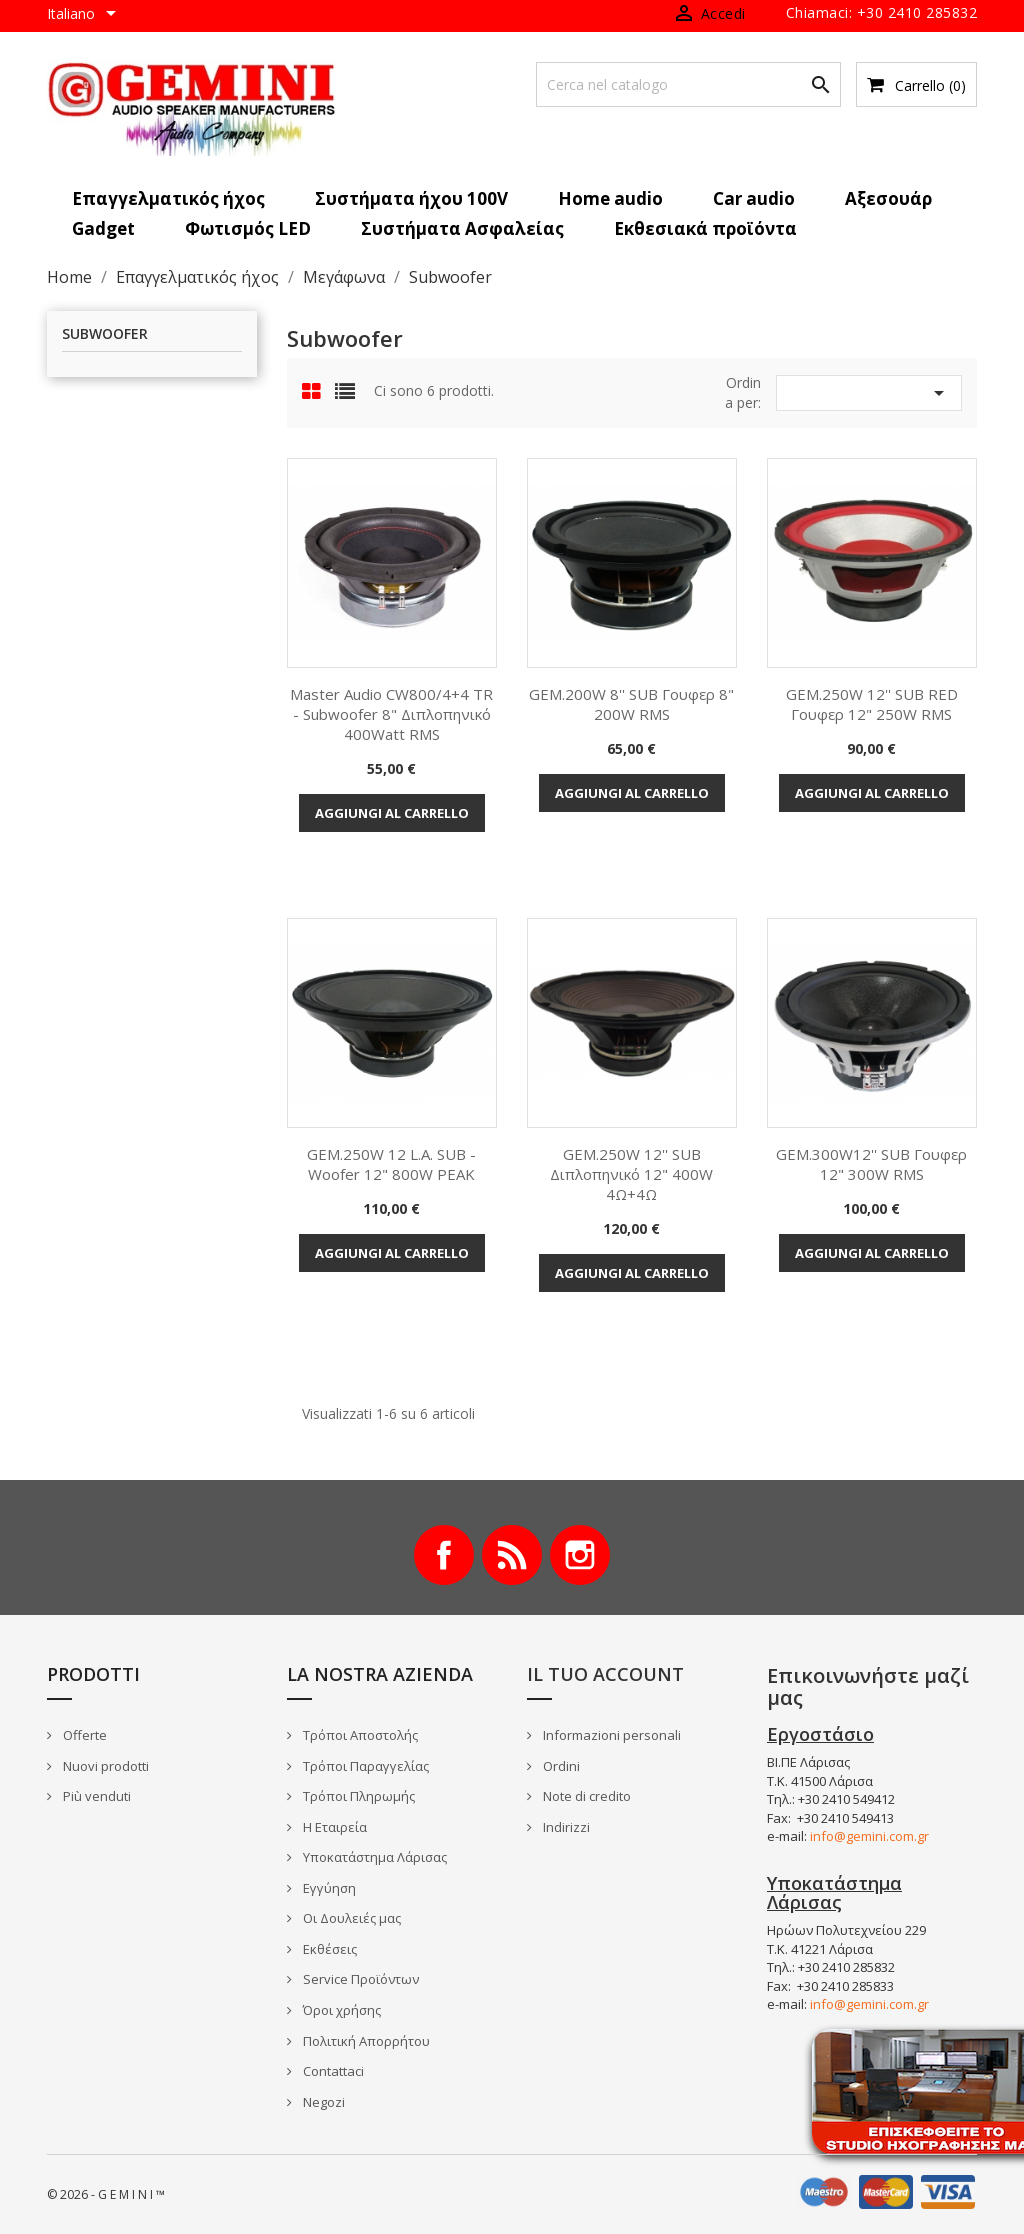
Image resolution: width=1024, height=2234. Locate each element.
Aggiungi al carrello (392, 813)
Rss (512, 1555)
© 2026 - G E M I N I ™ (106, 2194)
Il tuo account (605, 1674)
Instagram (580, 1555)
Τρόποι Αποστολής (359, 1735)
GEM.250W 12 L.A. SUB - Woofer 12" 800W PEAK (391, 1164)
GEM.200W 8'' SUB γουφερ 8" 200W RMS (631, 704)
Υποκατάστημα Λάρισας (373, 1857)
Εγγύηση (328, 1888)
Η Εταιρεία (333, 1827)
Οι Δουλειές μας (350, 1918)
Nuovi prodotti (104, 1766)
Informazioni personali (610, 1735)
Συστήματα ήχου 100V (411, 198)
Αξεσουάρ (888, 198)
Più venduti (95, 1796)
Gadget (103, 228)
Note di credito (585, 1796)
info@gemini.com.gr (869, 1836)
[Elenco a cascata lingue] (85, 15)
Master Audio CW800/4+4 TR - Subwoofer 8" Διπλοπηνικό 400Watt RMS (391, 714)
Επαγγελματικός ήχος (168, 198)
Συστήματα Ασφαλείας (462, 228)
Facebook (444, 1555)
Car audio (754, 198)
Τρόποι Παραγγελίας (364, 1766)
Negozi (322, 2102)
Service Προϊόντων (359, 1979)
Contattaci (332, 2071)
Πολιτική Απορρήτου (365, 2041)
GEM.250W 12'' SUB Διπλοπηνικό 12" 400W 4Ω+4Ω (631, 1174)
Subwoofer (105, 334)
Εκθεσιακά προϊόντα (705, 228)
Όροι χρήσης (340, 2010)
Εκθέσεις (328, 1949)
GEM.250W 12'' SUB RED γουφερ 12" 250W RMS (872, 704)
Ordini (560, 1766)
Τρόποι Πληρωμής (357, 1796)
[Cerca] (688, 84)
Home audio (610, 198)
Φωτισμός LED (248, 228)
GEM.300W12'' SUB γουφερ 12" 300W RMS (871, 1164)
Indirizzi (565, 1827)
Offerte (83, 1735)
